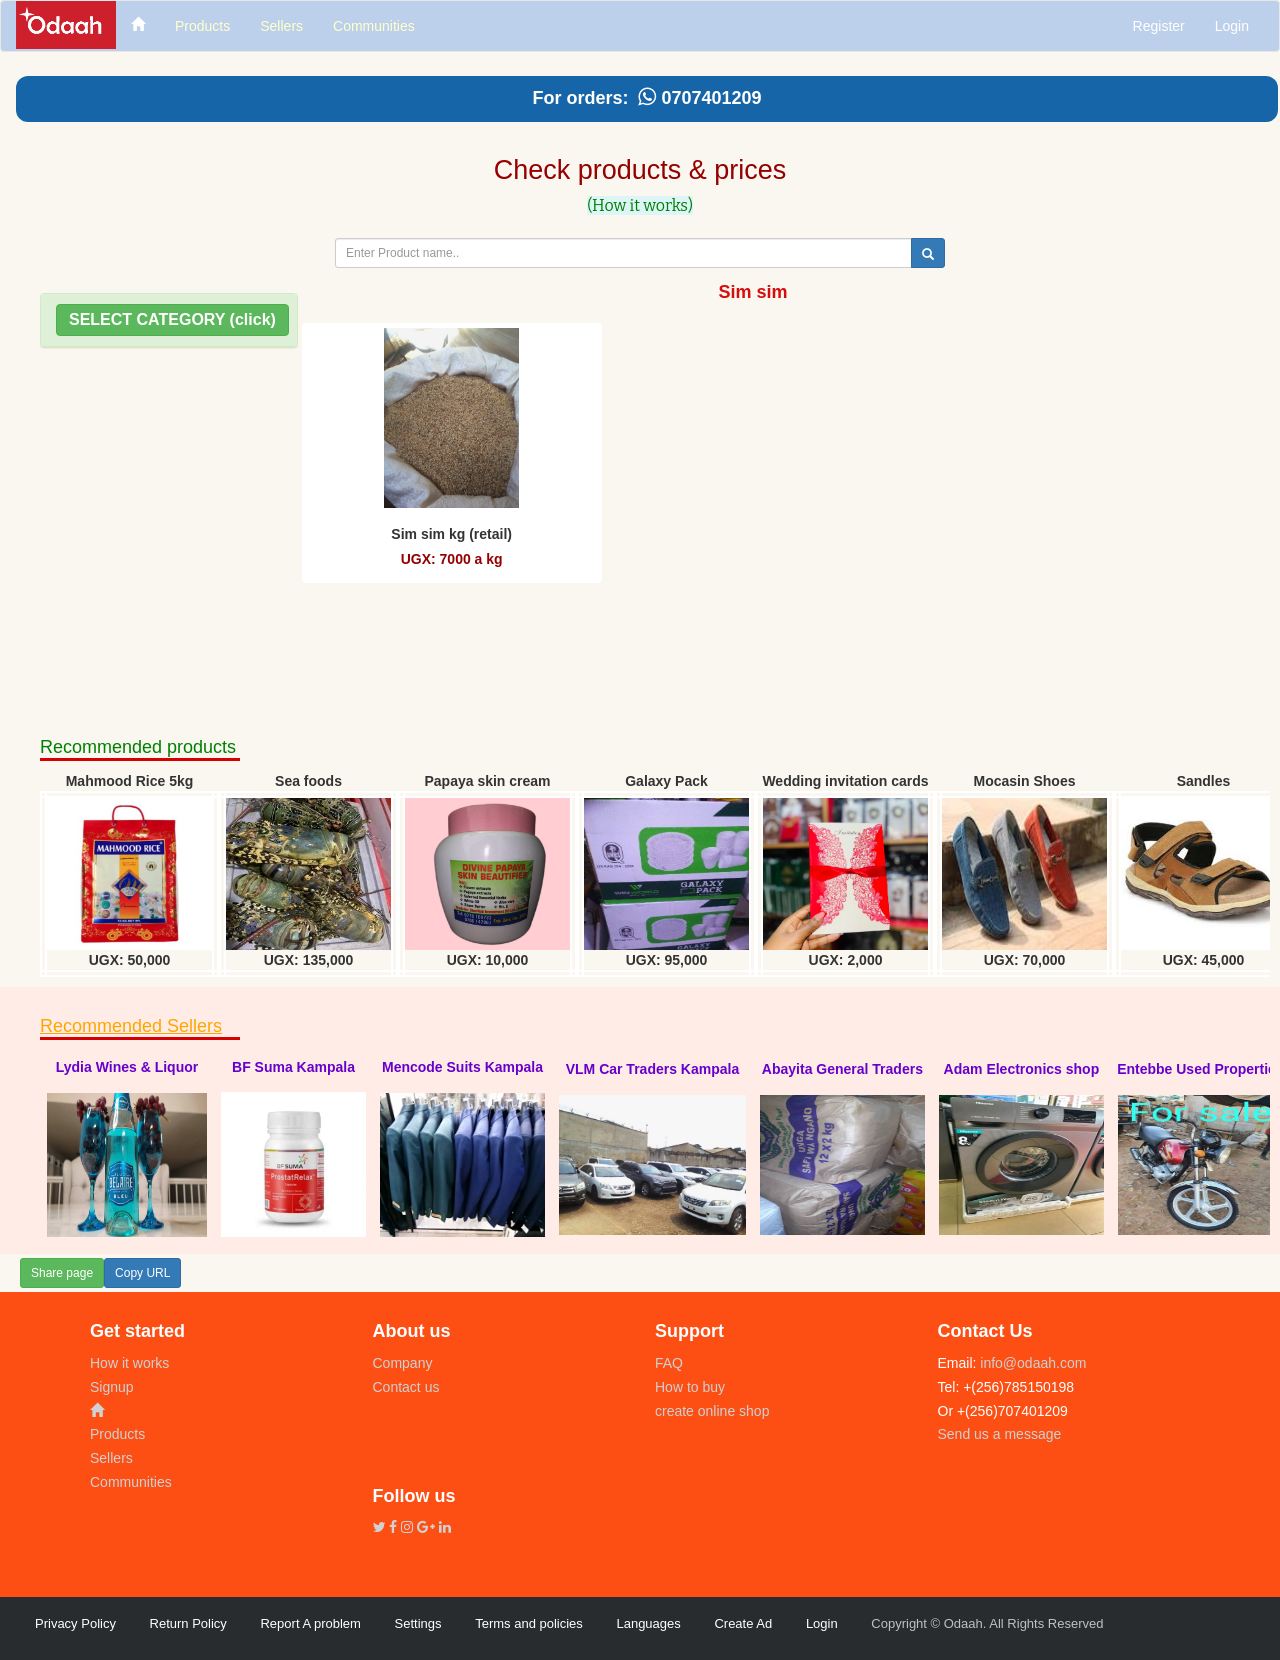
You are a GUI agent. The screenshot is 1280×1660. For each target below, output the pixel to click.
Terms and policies (529, 1623)
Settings (418, 1623)
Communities (131, 1482)
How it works (129, 1363)
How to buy (690, 1387)
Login (1232, 26)
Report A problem (310, 1623)
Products (117, 1434)
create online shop (712, 1411)
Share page (62, 1273)
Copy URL (142, 1273)
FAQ (669, 1363)
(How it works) (640, 205)
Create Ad (743, 1623)
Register (1159, 26)
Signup (112, 1387)
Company (403, 1363)
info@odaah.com (1031, 1363)
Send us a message (1000, 1434)
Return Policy (188, 1623)
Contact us (406, 1387)
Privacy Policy (75, 1623)
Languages (648, 1623)
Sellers (111, 1458)
